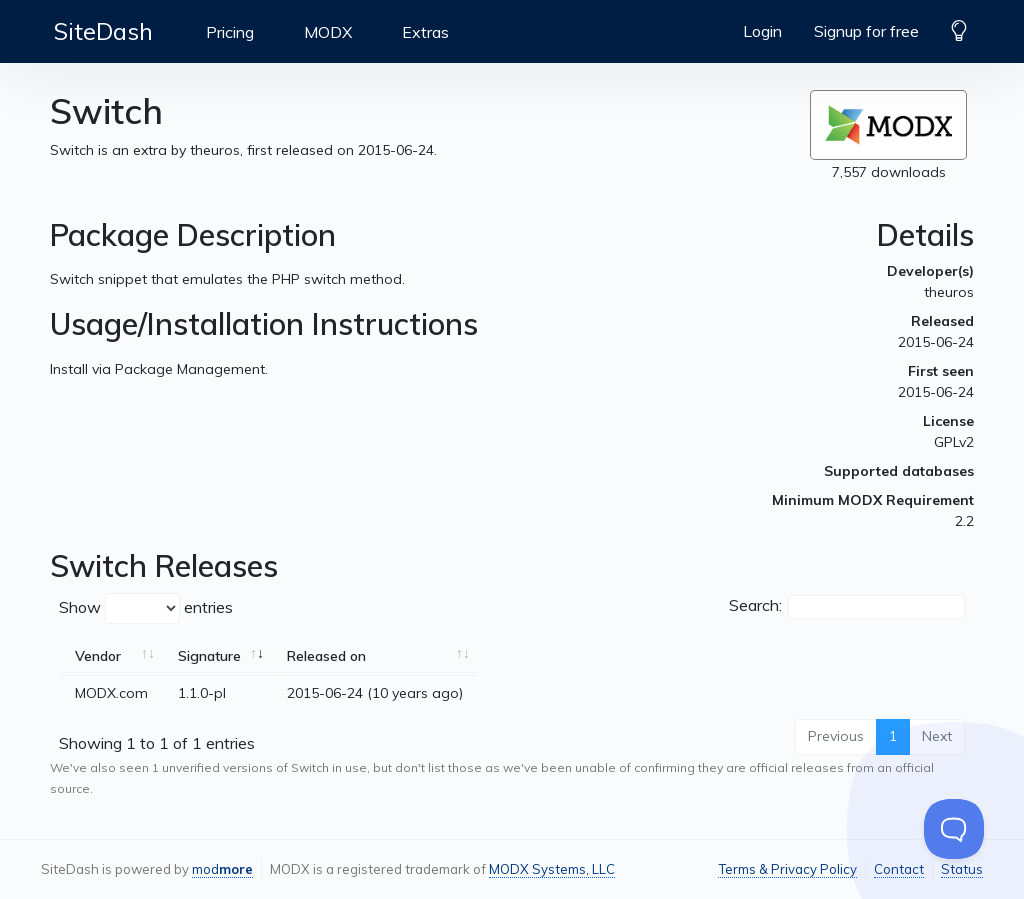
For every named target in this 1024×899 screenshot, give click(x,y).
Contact (899, 869)
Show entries (146, 608)
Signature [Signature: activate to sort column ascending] (209, 656)
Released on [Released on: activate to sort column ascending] (326, 656)
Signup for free (866, 31)
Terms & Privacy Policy (787, 869)
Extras (425, 32)
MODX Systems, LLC (552, 869)
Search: (847, 607)
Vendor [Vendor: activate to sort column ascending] (98, 656)
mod (222, 869)
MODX (328, 32)
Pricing (230, 32)
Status (962, 869)
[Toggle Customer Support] (954, 829)
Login (762, 31)
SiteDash (103, 31)
